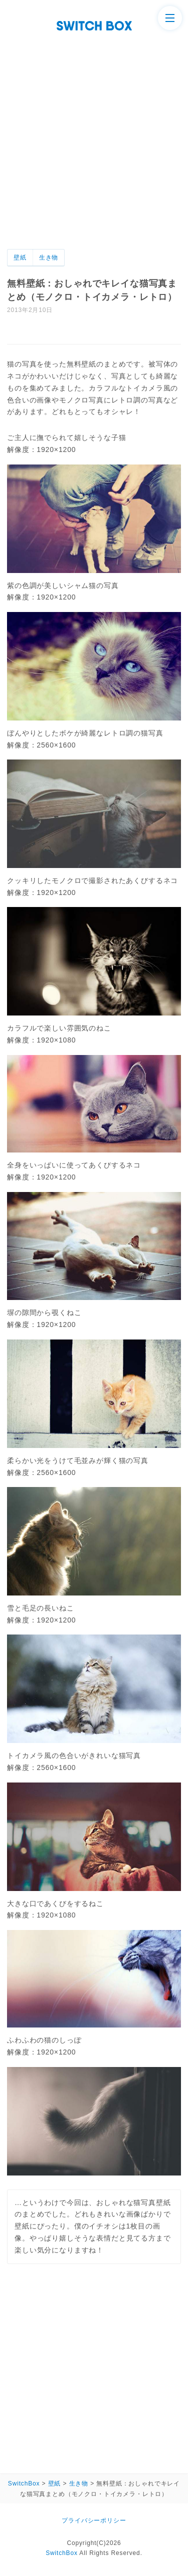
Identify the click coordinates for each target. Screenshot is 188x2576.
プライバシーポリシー (94, 2520)
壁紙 (20, 257)
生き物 (49, 257)
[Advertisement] (94, 150)
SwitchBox (62, 2553)
